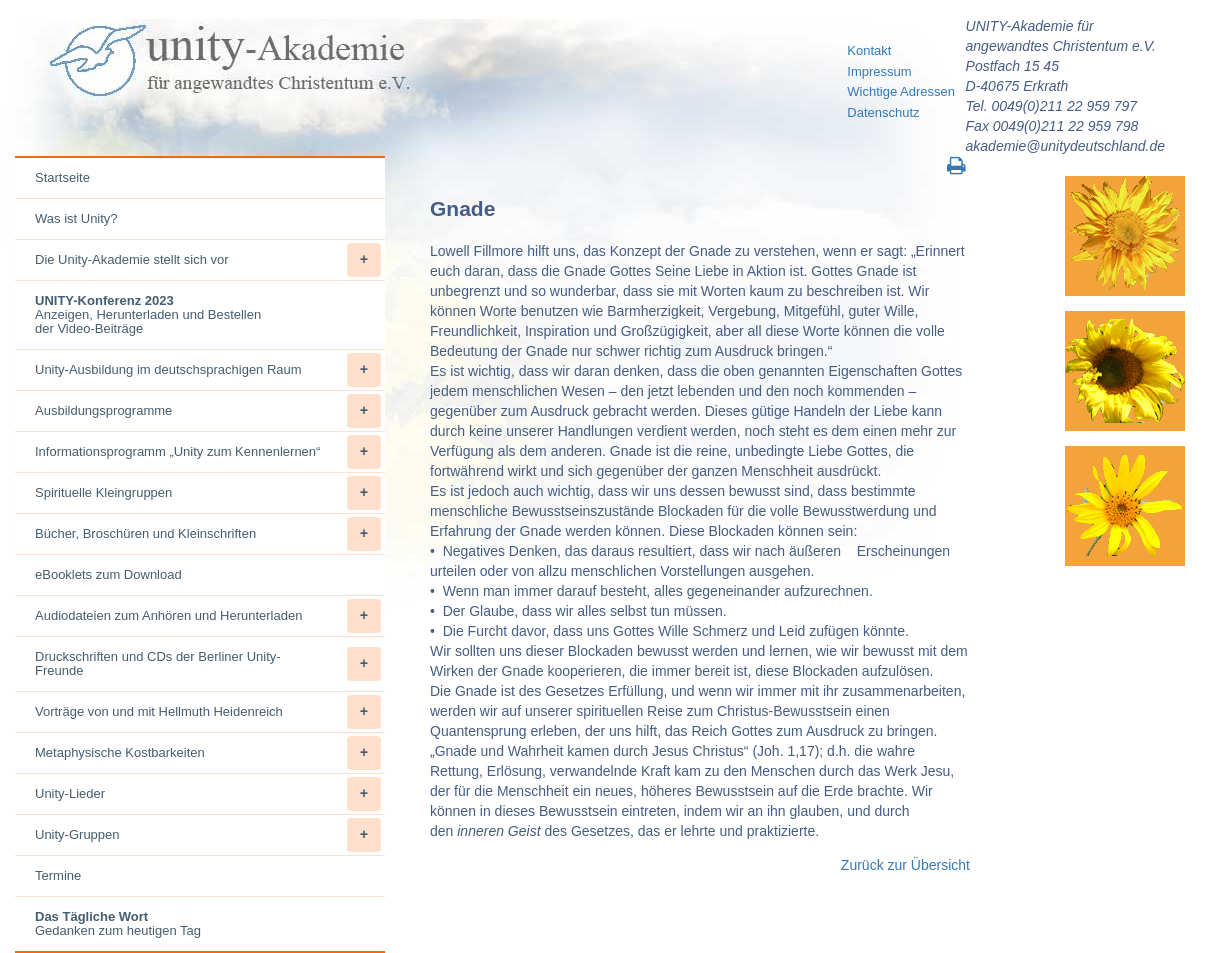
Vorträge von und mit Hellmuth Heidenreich (208, 712)
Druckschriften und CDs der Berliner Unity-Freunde (208, 664)
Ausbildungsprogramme (208, 411)
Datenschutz (883, 112)
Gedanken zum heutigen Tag (118, 923)
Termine (58, 875)
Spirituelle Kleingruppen (208, 493)
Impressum (879, 71)
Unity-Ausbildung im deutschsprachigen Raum (208, 370)
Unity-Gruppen (208, 835)
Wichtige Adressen (901, 91)
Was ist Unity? (76, 218)
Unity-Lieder (208, 794)
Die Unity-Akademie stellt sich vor (208, 260)
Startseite (62, 177)
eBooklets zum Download (108, 574)
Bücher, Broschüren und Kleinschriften (208, 534)
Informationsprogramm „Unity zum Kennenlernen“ (208, 452)
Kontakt (869, 50)
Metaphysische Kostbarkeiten (208, 753)
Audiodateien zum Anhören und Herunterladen (208, 616)
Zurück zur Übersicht (905, 865)
